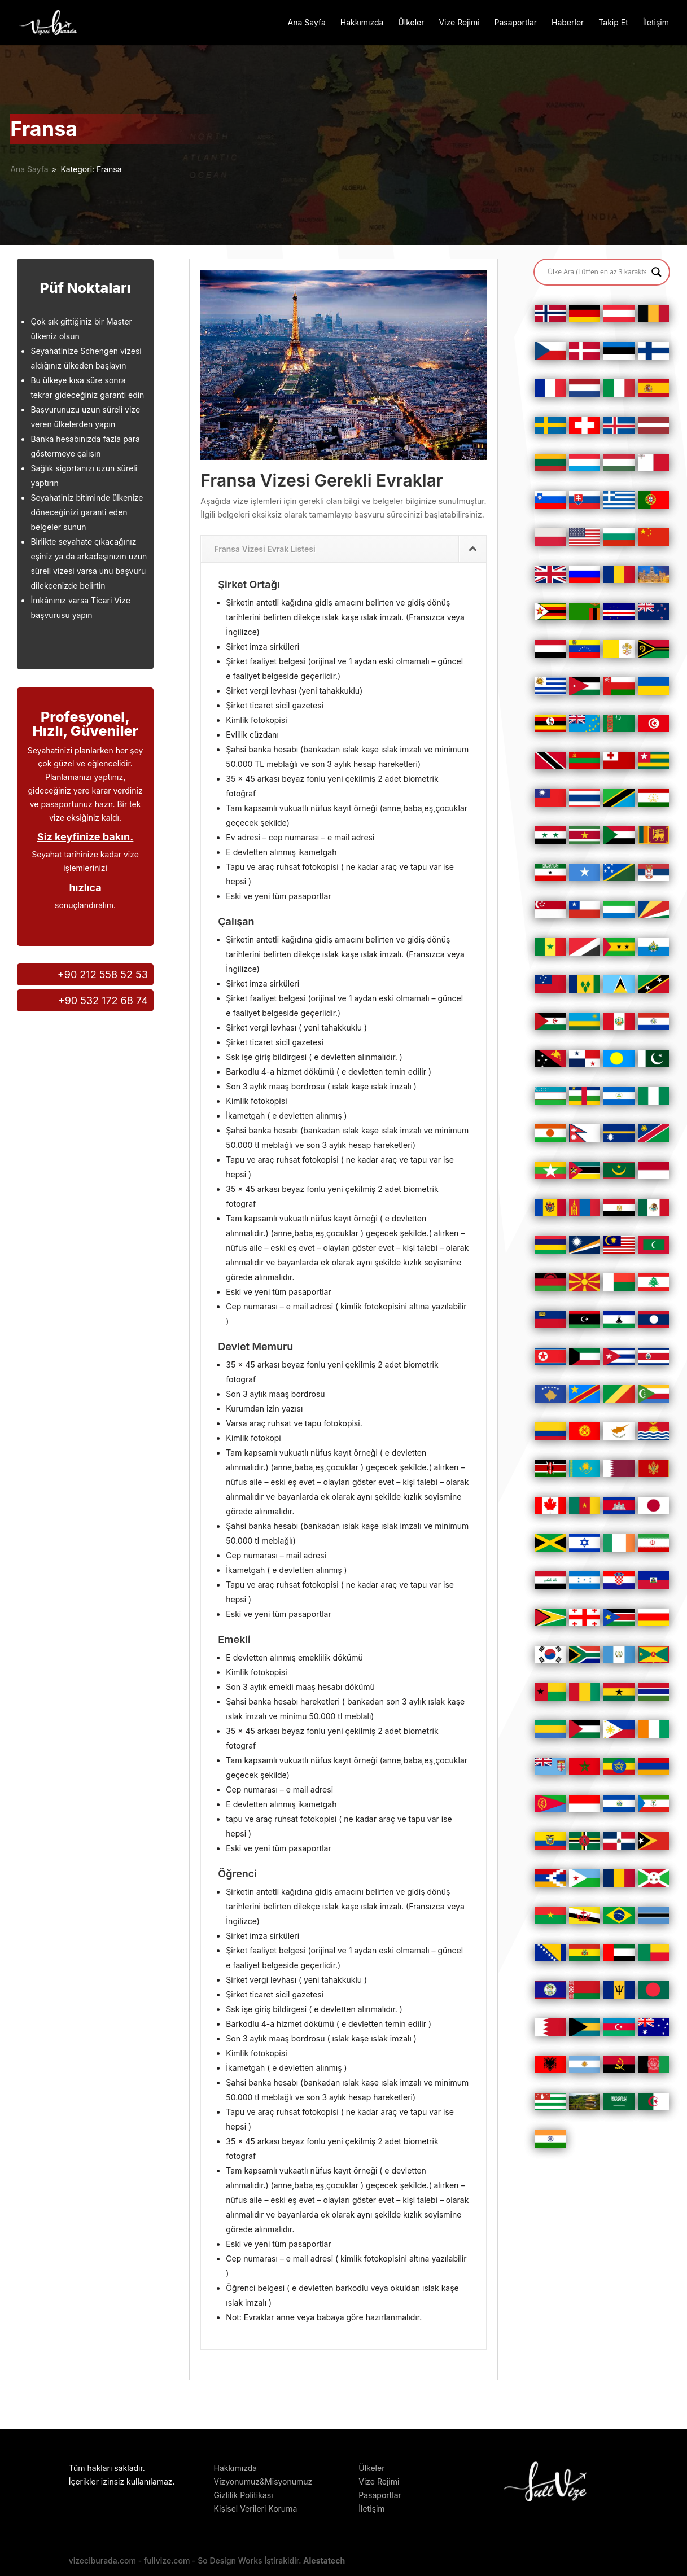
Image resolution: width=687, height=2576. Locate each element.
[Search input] (596, 272)
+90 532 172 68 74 (103, 1000)
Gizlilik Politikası (243, 2495)
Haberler (568, 23)
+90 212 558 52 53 (103, 974)
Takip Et (613, 23)
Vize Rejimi (459, 23)
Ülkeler (411, 23)
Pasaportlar (515, 23)
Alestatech (324, 2560)
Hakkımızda (362, 23)
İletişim (656, 23)
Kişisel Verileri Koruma (255, 2508)
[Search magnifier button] (656, 272)
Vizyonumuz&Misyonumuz (262, 2481)
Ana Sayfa (307, 23)
